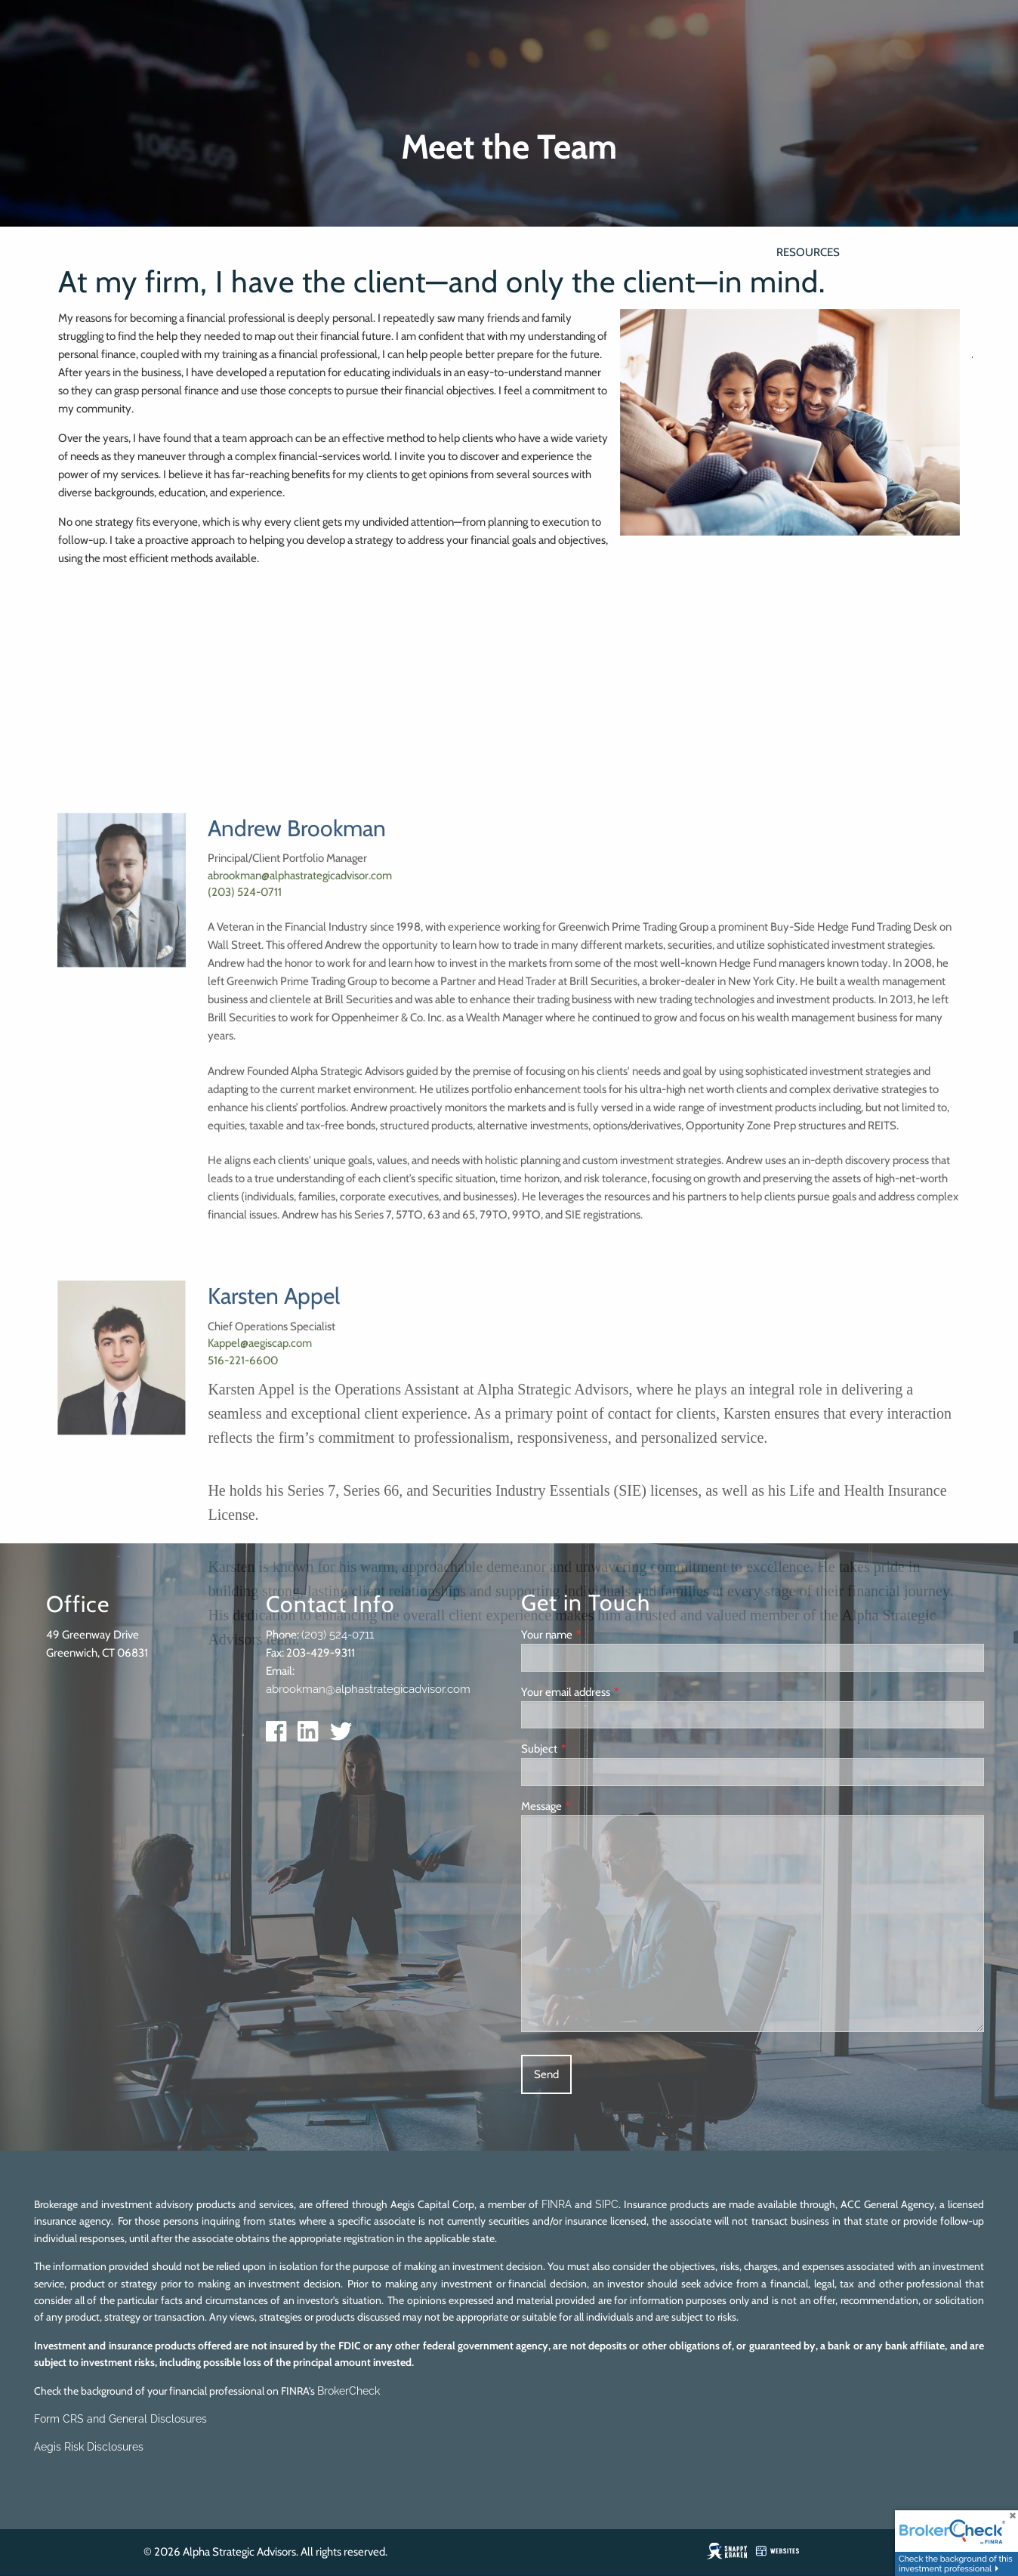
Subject (588, 1749)
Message (590, 1806)
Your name (596, 1635)
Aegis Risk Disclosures (88, 2447)
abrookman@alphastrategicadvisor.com (300, 1317)
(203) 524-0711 (245, 1334)
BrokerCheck (348, 2391)
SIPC (607, 2204)
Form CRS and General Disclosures (120, 2419)
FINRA (556, 2204)
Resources (808, 252)
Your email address (614, 1692)
